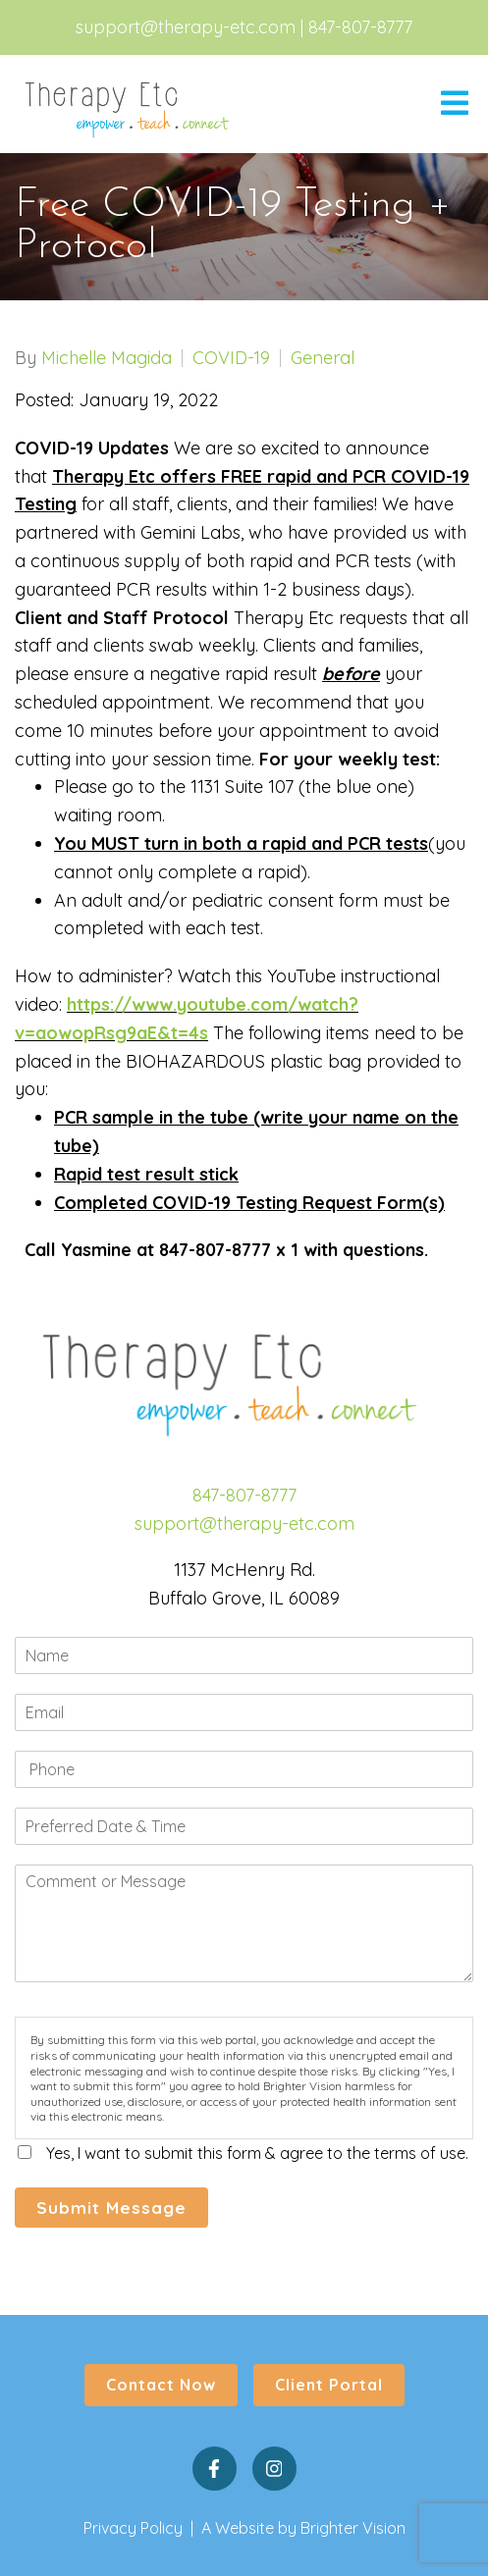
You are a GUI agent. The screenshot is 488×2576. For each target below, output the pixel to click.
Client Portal (329, 2384)
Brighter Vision (353, 2528)
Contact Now (161, 2384)
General (322, 358)
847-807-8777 (360, 27)
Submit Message (111, 2207)
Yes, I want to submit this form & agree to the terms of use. (257, 2153)
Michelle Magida (106, 358)
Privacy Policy (133, 2528)
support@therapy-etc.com (186, 27)
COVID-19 (231, 358)
